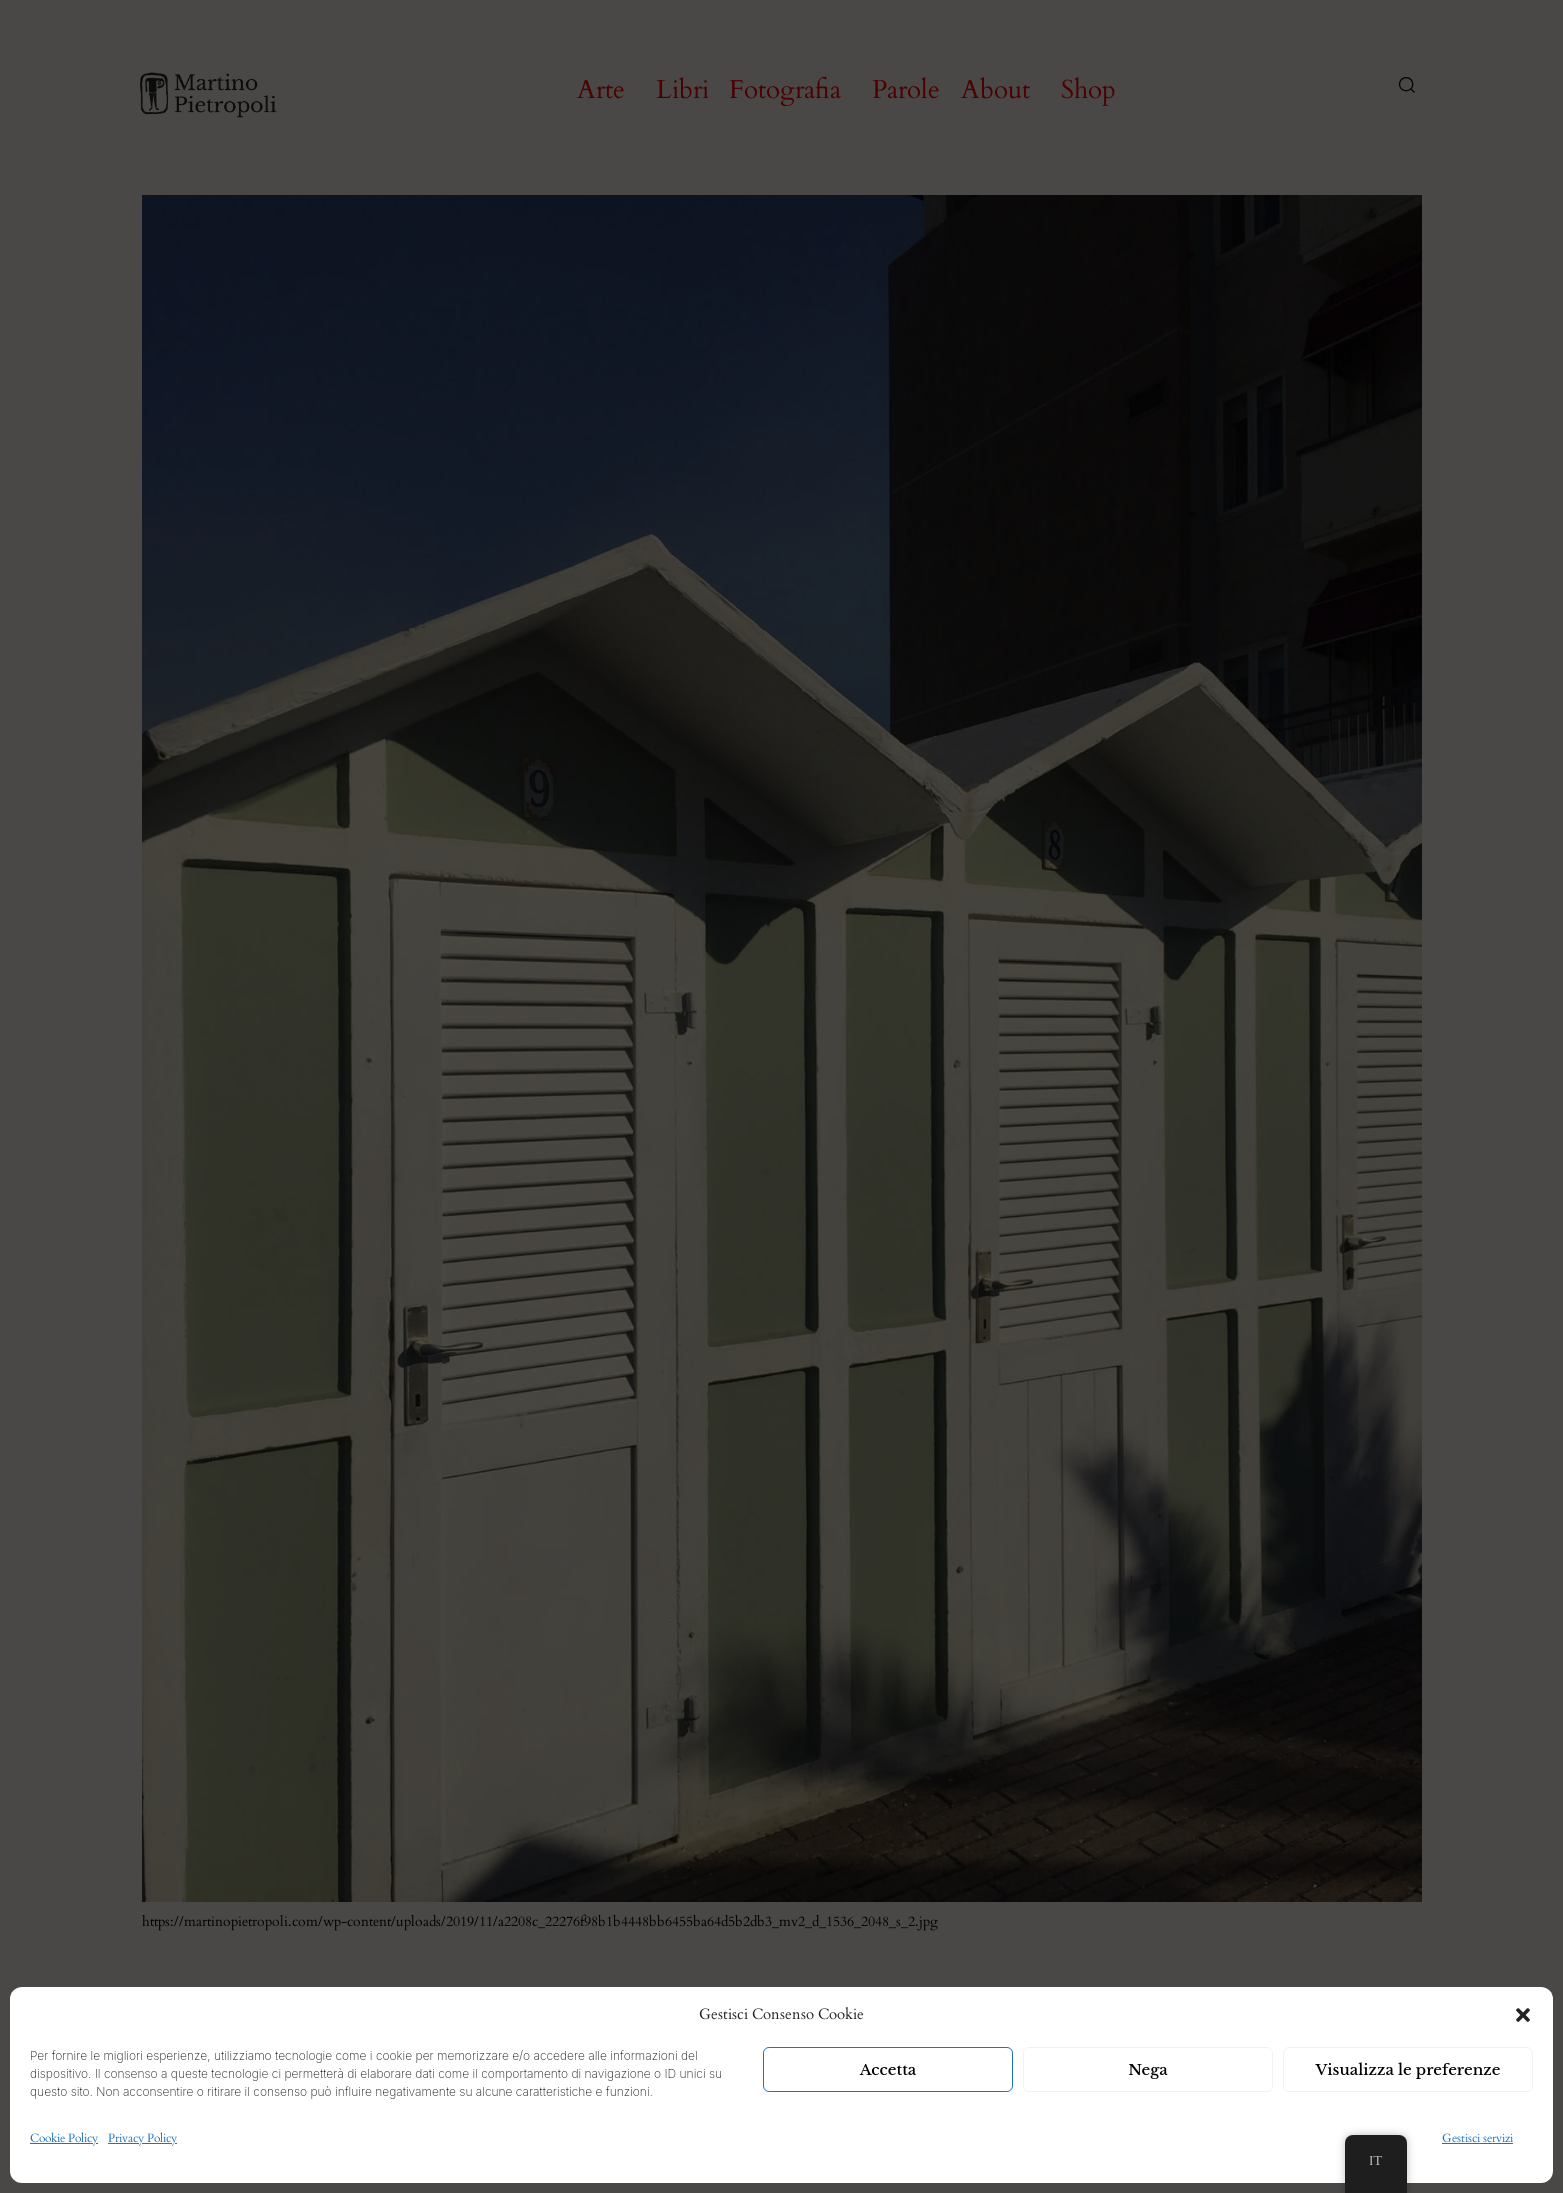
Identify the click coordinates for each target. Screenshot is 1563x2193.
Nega (1148, 2069)
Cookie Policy (64, 2138)
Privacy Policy (142, 2138)
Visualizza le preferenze (1408, 2069)
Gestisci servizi (1477, 2138)
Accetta (888, 2069)
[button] (1523, 2015)
